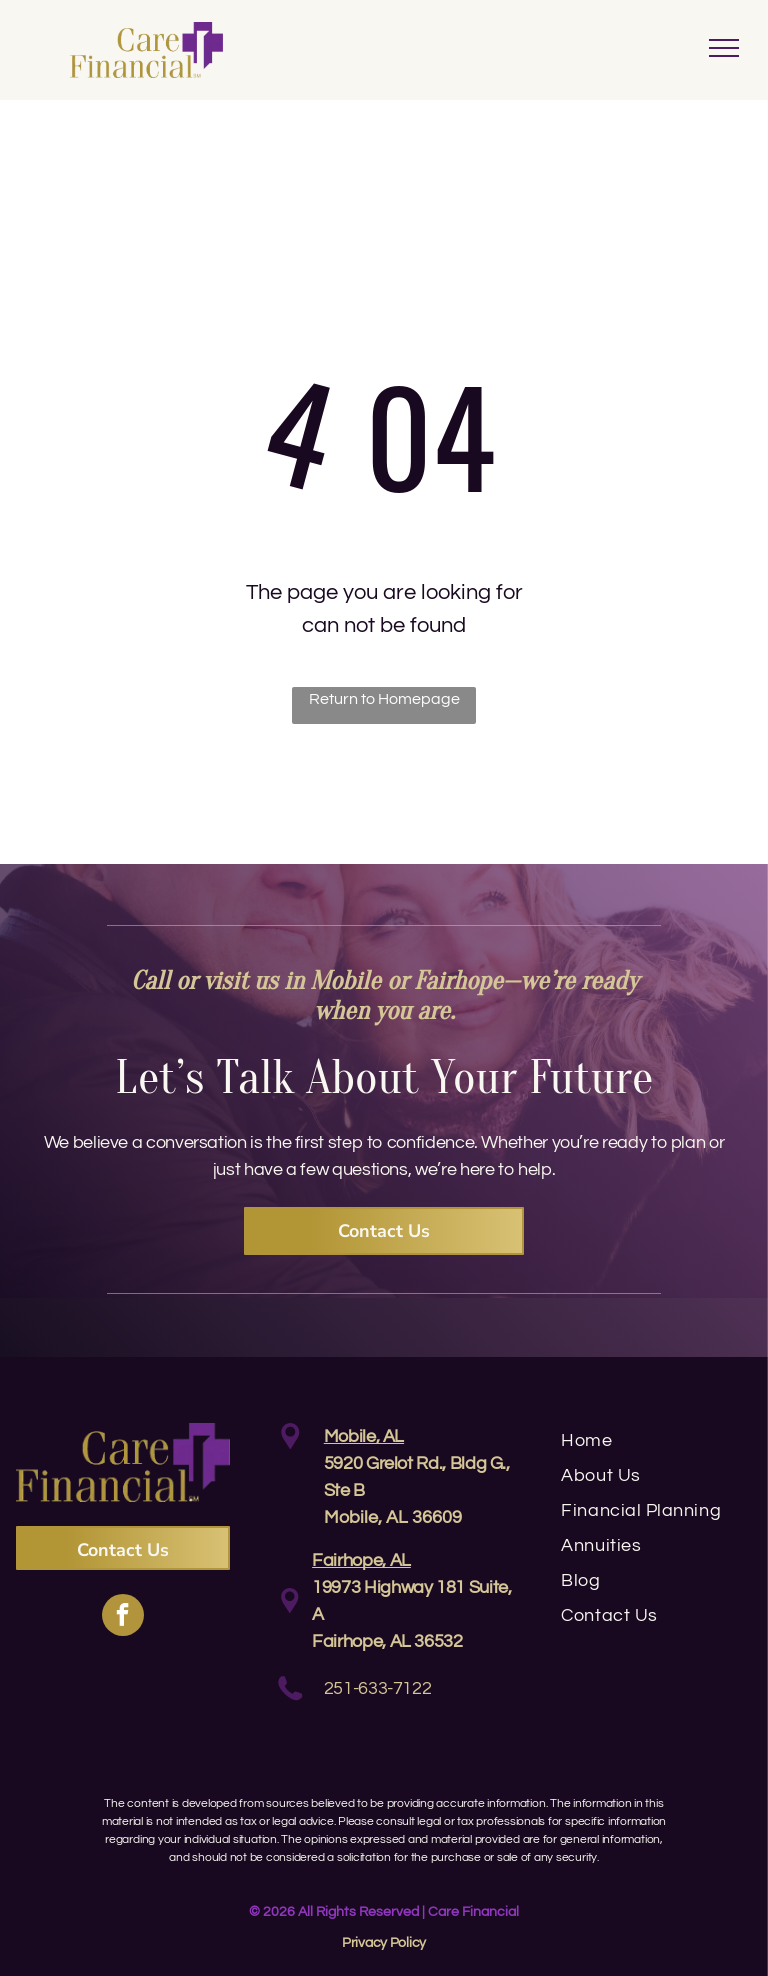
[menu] (724, 48)
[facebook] (123, 1617)
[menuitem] (656, 1440)
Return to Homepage (384, 699)
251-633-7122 (378, 1688)
